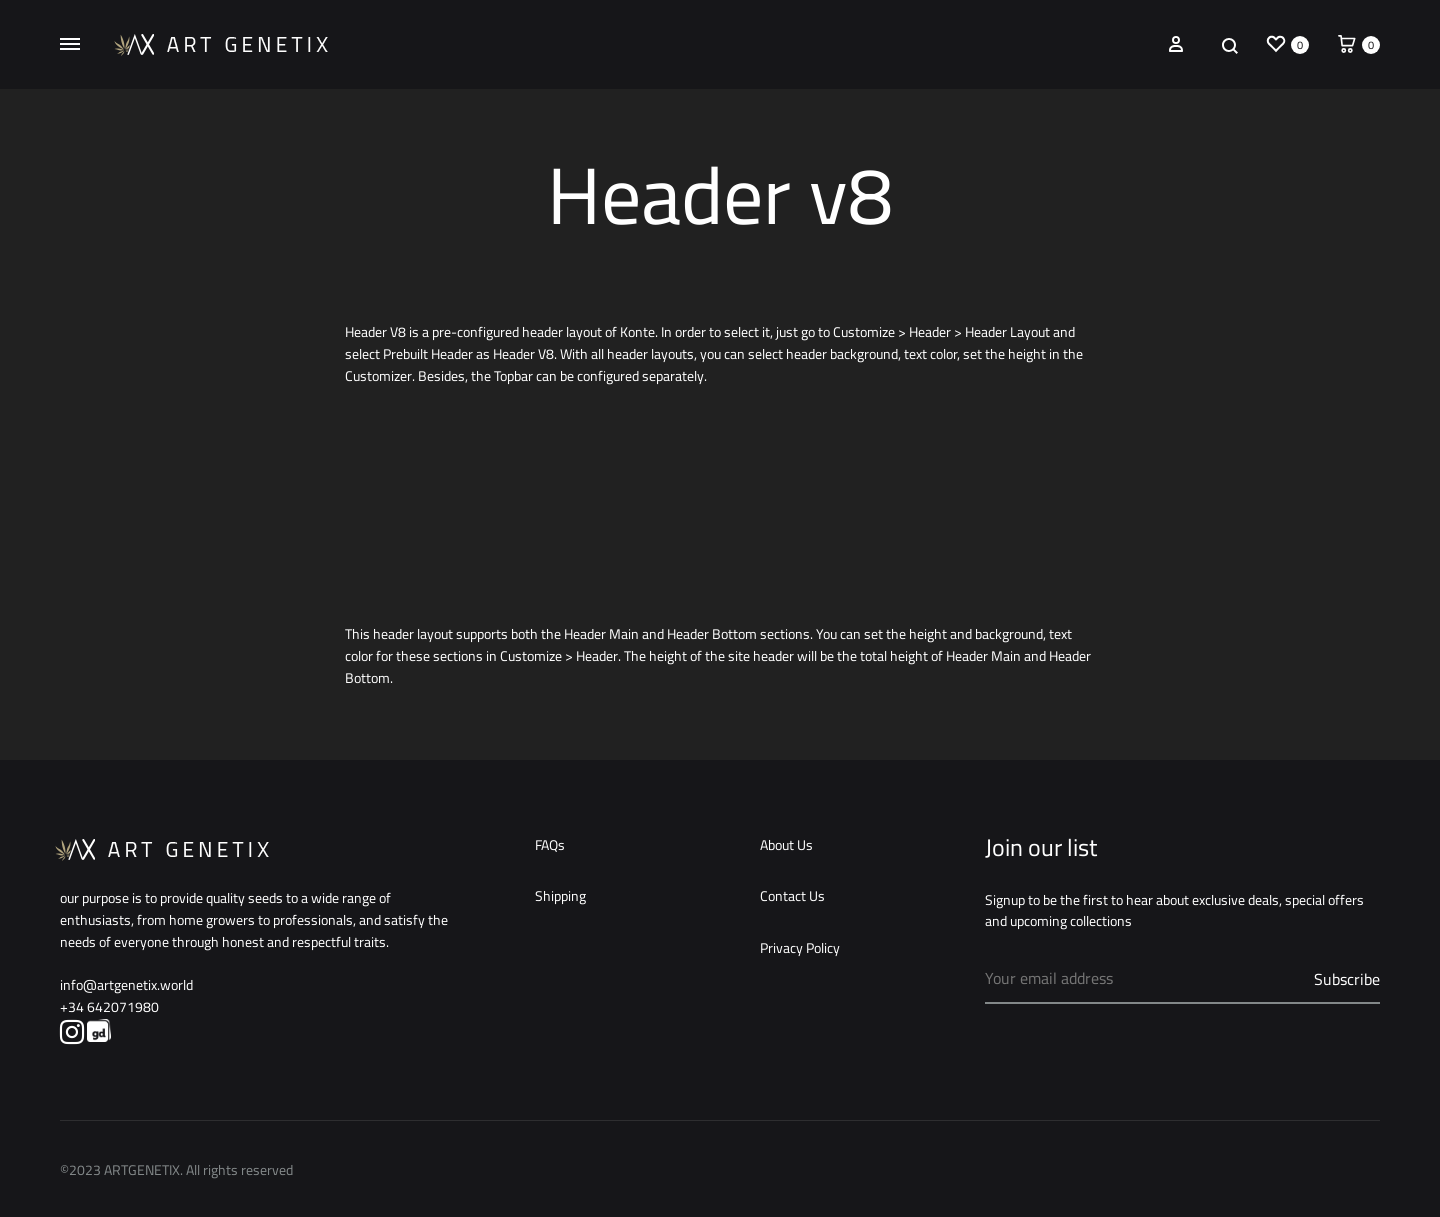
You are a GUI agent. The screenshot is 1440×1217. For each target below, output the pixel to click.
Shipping (560, 897)
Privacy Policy (800, 949)
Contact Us (792, 897)
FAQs (550, 846)
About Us (786, 846)
